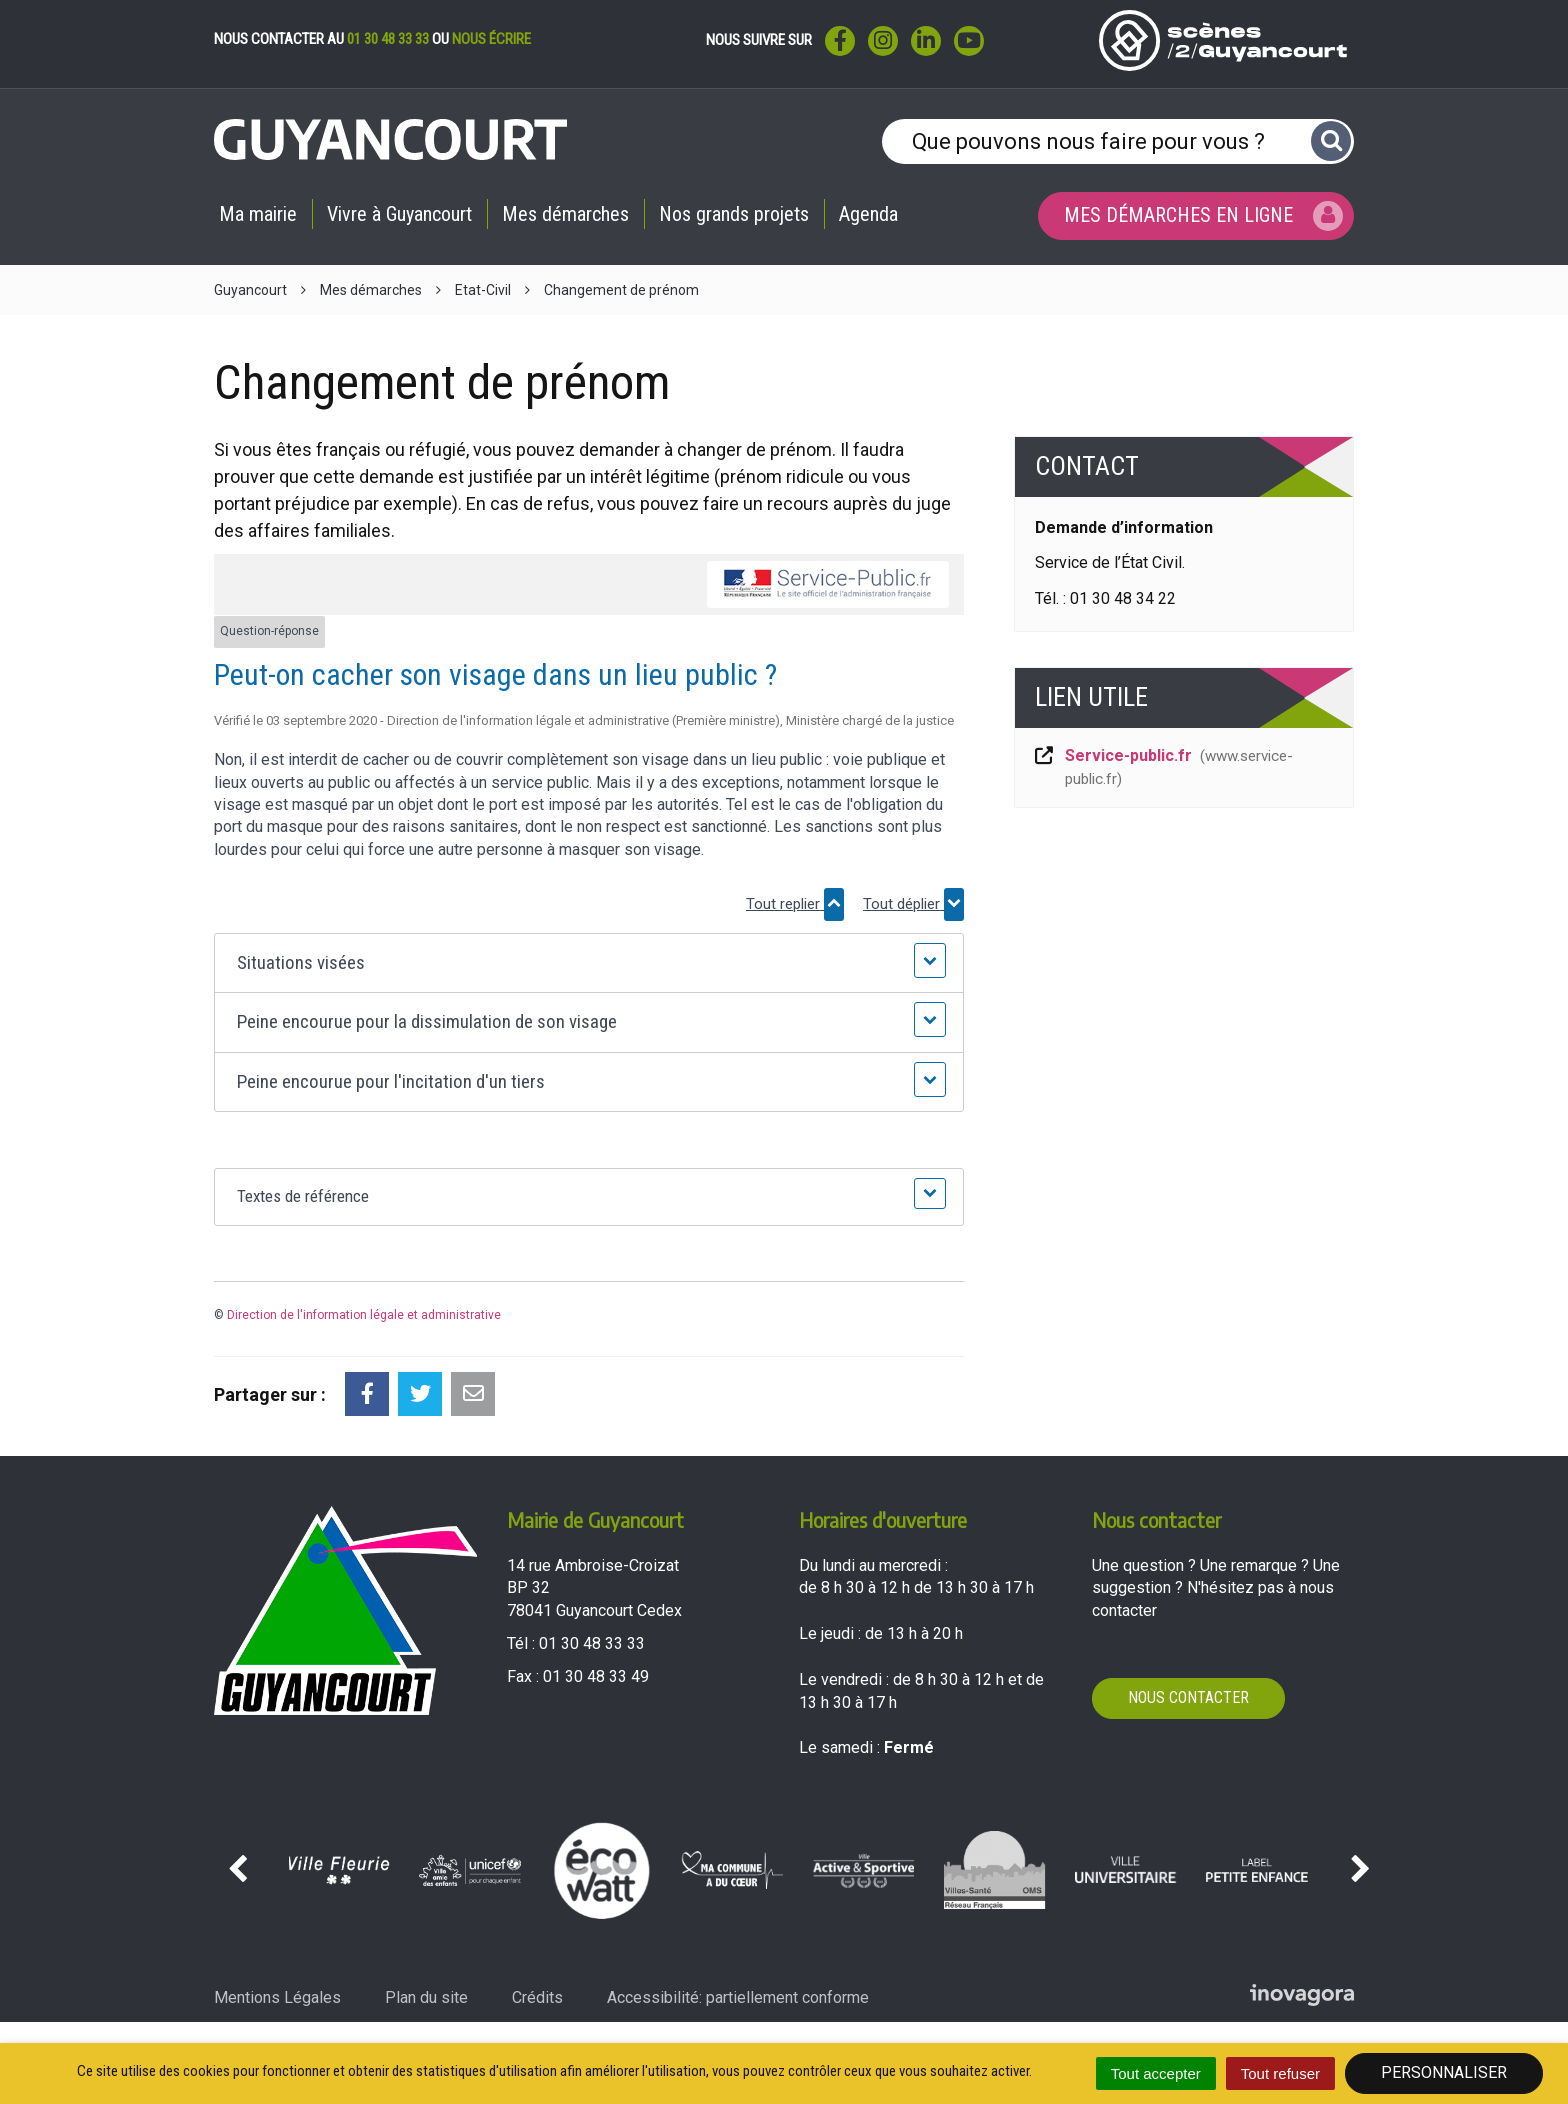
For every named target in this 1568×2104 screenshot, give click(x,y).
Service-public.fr (1162, 767)
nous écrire (491, 39)
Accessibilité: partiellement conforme (738, 1997)
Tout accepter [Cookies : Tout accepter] (1156, 2073)
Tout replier (795, 904)
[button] (588, 963)
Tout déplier (913, 904)
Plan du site (426, 1997)
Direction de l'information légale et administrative (364, 1315)
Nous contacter (1188, 1697)
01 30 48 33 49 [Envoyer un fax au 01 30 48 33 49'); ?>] (596, 1676)
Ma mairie (258, 214)
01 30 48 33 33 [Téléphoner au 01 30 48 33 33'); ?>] (592, 1643)
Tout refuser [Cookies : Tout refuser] (1280, 2073)
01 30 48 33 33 (388, 39)
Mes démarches (565, 214)
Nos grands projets (734, 214)
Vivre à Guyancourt (399, 214)
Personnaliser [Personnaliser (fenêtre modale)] (1444, 2072)
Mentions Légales (277, 1997)
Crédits (537, 1997)
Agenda (868, 214)
